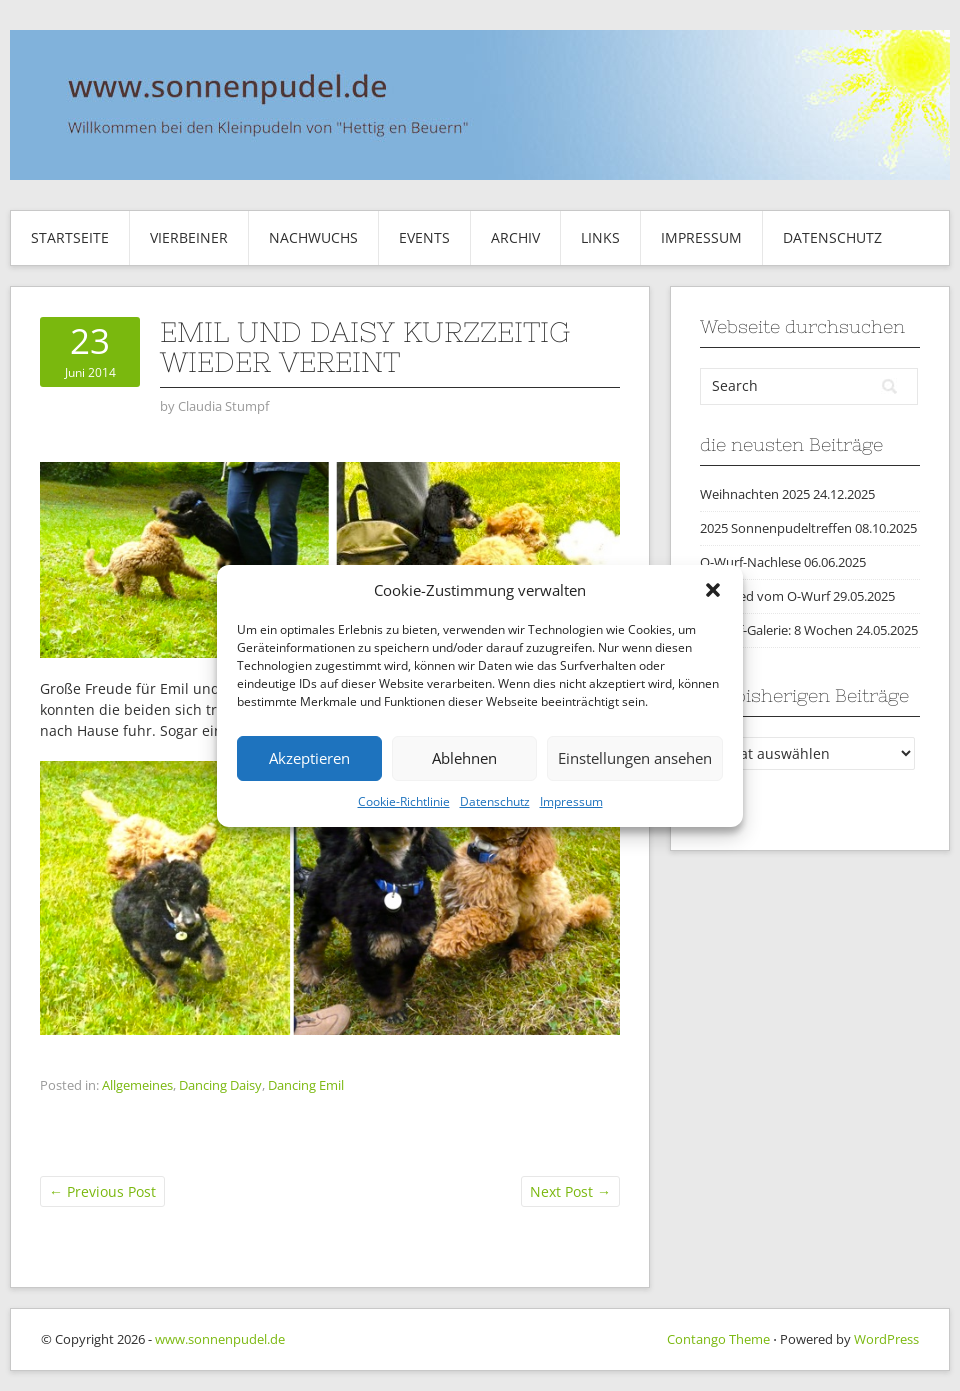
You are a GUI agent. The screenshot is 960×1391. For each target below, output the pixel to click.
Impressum (571, 801)
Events (424, 237)
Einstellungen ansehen (635, 758)
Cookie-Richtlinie (404, 801)
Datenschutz (495, 801)
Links (600, 237)
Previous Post (102, 1191)
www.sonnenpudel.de (220, 1339)
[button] (713, 590)
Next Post (570, 1191)
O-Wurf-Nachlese (750, 562)
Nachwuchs (313, 237)
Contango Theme (718, 1339)
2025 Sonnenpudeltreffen (776, 528)
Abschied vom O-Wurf (765, 596)
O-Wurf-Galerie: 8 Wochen (776, 630)
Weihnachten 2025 (755, 494)
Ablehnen (464, 758)
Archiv (515, 237)
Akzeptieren (309, 758)
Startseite (70, 237)
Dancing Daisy (220, 1085)
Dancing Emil (306, 1085)
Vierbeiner (189, 237)
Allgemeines (137, 1085)
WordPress (886, 1339)
